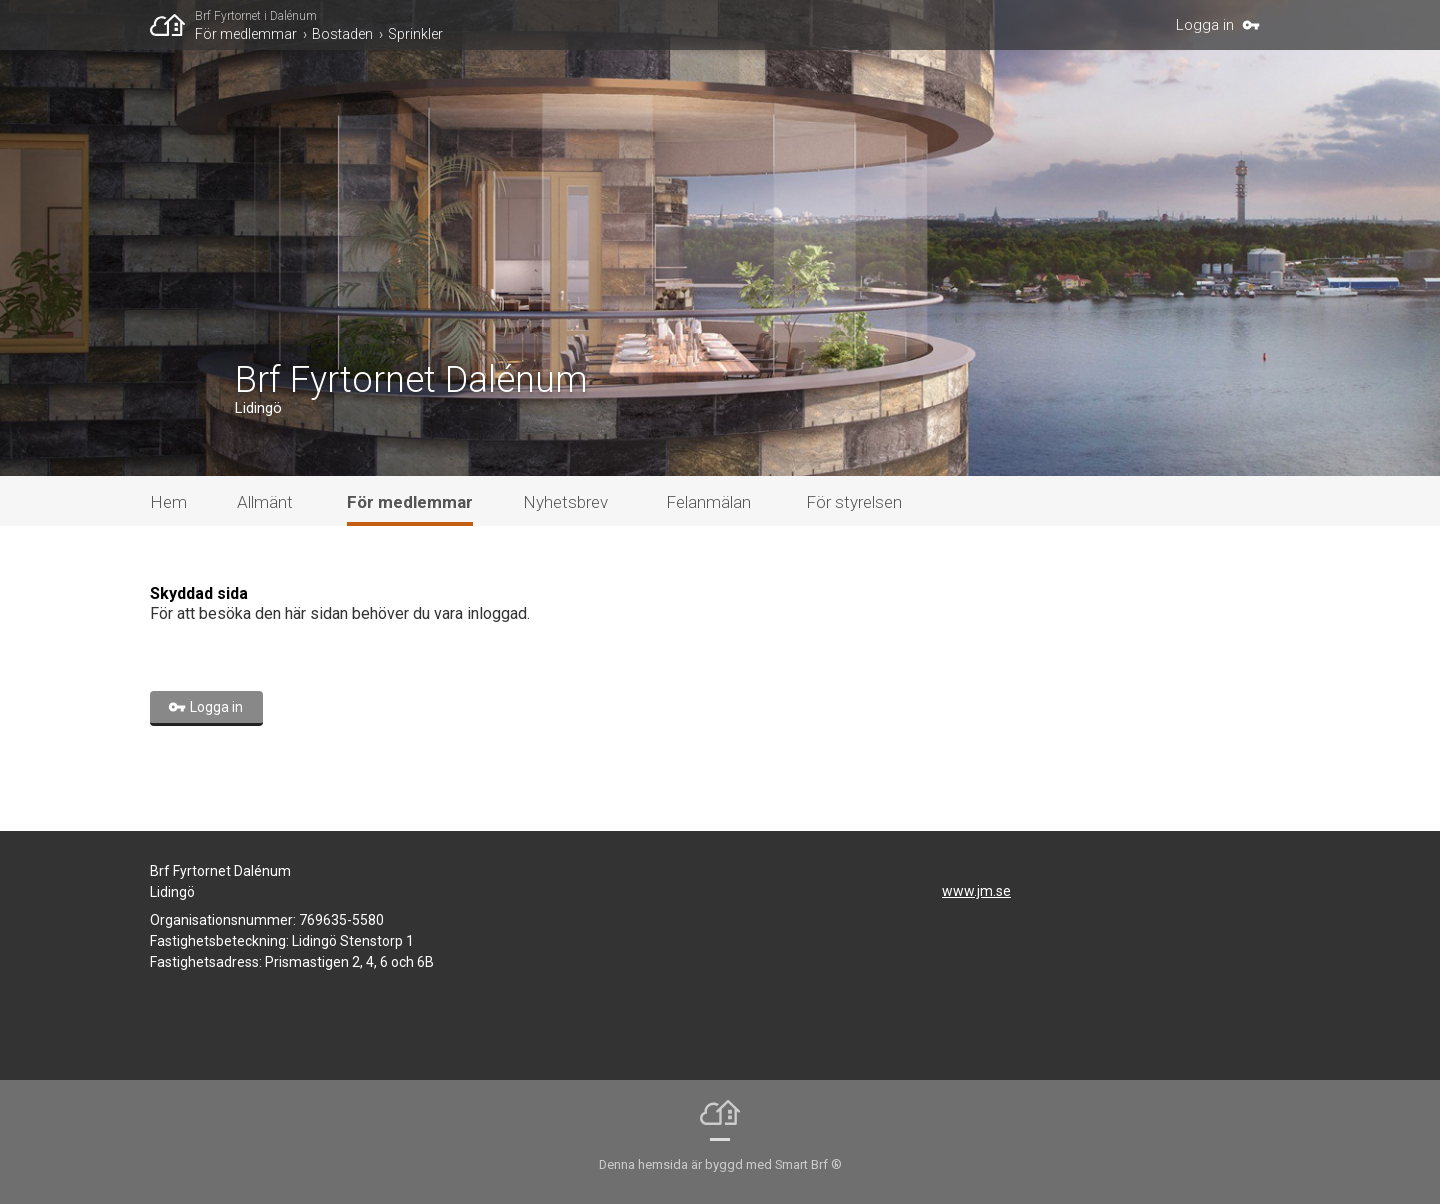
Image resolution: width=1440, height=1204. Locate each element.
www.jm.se (976, 891)
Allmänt (265, 502)
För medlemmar (246, 34)
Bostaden (342, 34)
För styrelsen (854, 502)
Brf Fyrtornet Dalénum (411, 380)
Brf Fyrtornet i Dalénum (256, 16)
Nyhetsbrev (565, 502)
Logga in (1205, 25)
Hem (168, 502)
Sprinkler (415, 34)
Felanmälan (708, 502)
